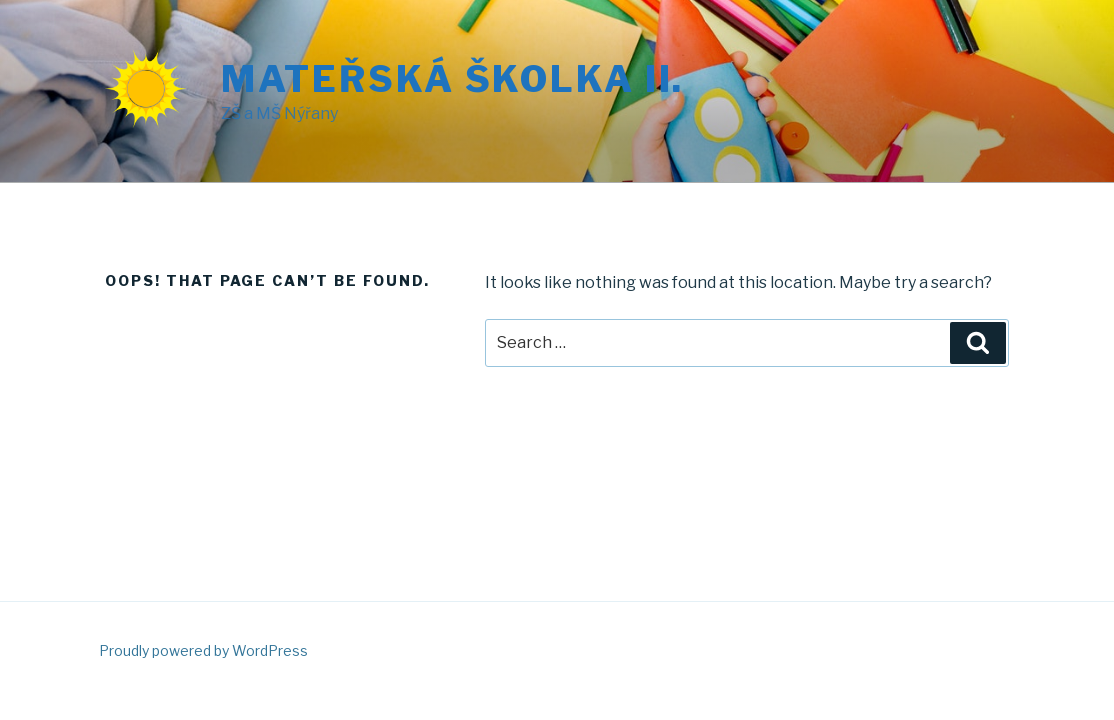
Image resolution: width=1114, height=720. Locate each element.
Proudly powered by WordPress (203, 650)
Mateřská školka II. (453, 79)
